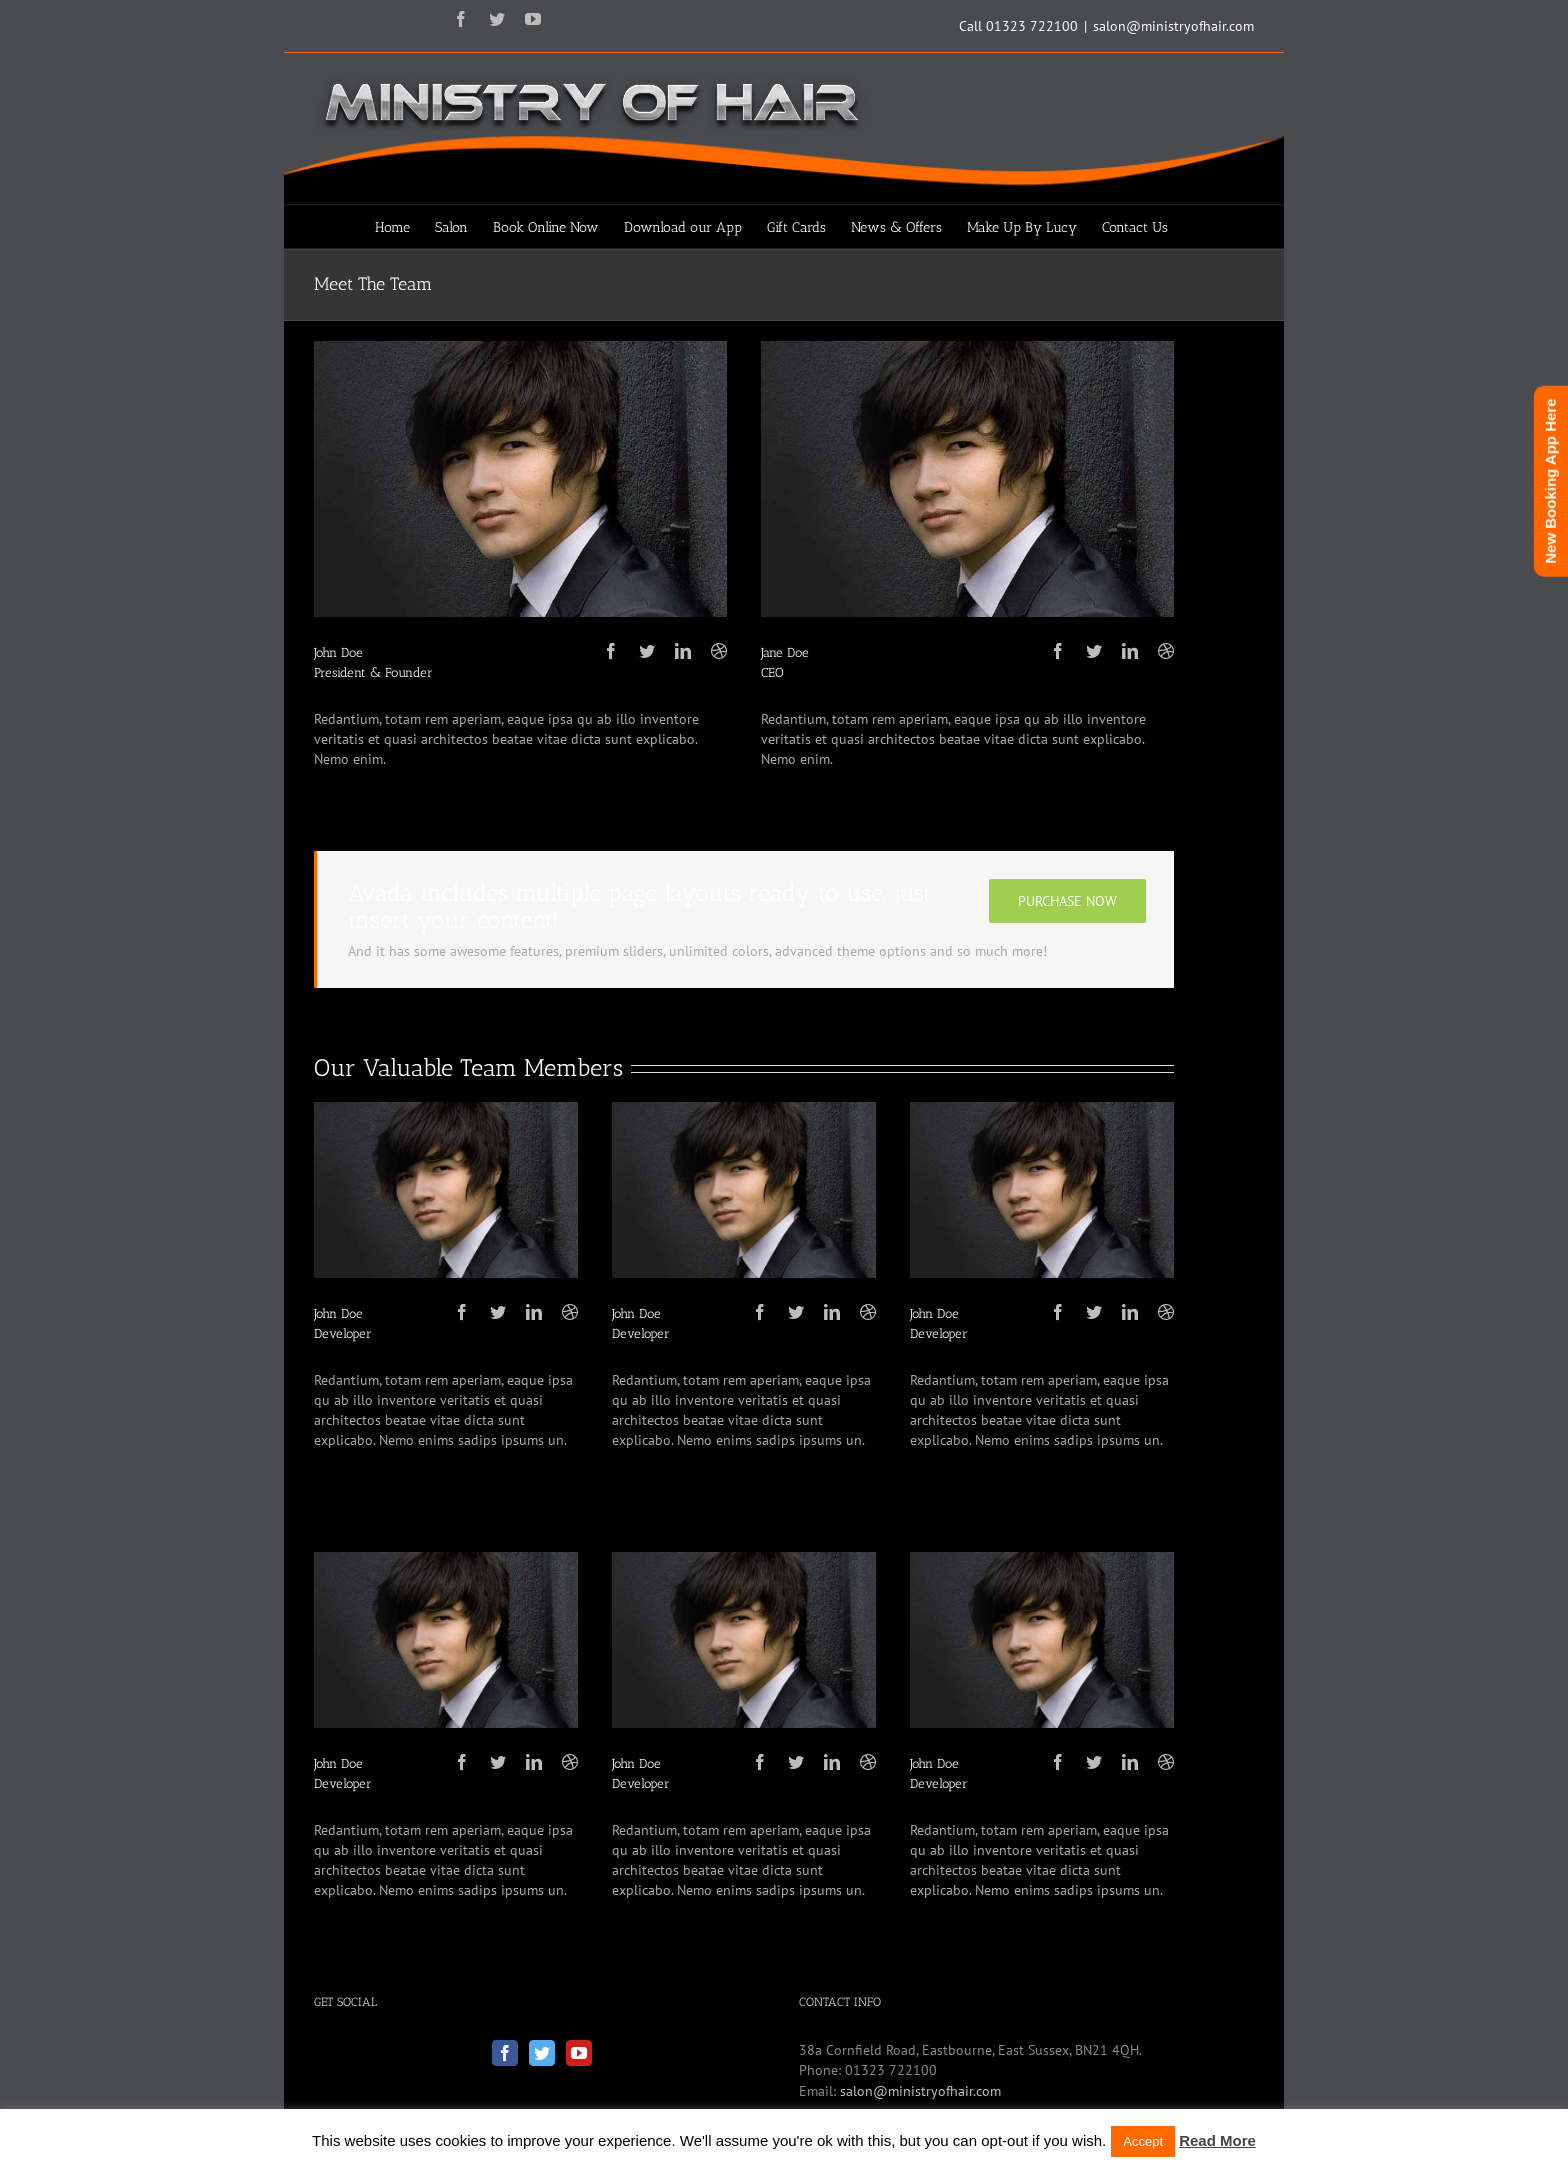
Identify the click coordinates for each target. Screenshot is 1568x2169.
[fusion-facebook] (611, 651)
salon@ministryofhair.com (1173, 26)
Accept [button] (1143, 2141)
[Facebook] (505, 2053)
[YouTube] (579, 2053)
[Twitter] (542, 2053)
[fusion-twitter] (647, 651)
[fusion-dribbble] (719, 651)
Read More (1217, 2140)
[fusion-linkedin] (683, 651)
